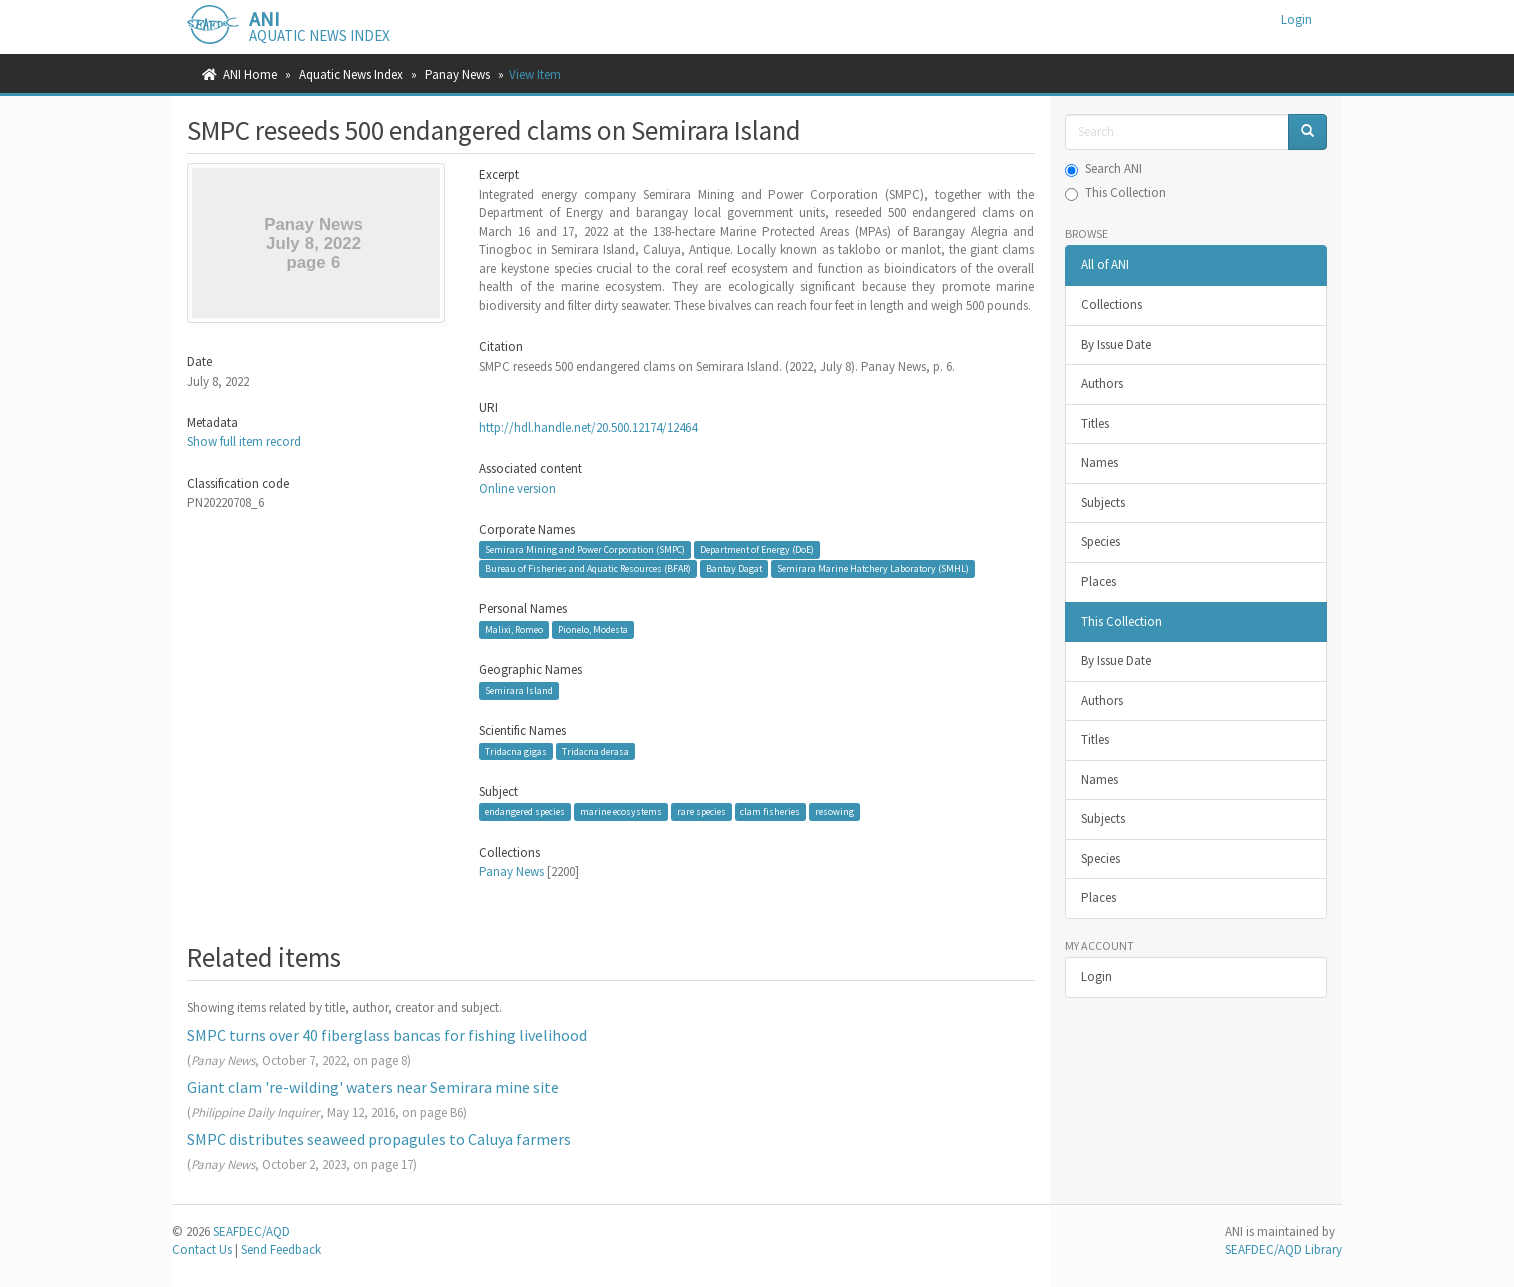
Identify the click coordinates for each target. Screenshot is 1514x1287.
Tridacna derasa (595, 751)
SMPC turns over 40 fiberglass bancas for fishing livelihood (387, 1035)
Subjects (1103, 502)
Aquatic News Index (351, 74)
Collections (1111, 304)
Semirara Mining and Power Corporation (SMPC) (585, 549)
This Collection (1115, 192)
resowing (834, 811)
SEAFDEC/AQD (251, 1231)
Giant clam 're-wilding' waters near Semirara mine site (373, 1087)
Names (1099, 462)
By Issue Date (1116, 344)
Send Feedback (281, 1249)
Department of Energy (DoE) (757, 549)
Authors (1102, 383)
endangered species (525, 811)
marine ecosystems (621, 811)
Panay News (457, 74)
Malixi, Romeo (514, 629)
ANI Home (250, 74)
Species (1100, 541)
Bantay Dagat (734, 568)
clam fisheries (770, 811)
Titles (1095, 423)
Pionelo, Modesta (593, 629)
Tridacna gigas (516, 751)
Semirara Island (519, 690)
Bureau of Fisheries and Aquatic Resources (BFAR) (588, 568)
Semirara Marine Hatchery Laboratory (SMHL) (873, 568)
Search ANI (1103, 168)
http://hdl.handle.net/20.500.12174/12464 (588, 427)
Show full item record (244, 441)
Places (1098, 581)
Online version (517, 488)
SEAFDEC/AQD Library (1283, 1249)
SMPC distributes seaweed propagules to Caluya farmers (379, 1139)
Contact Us (202, 1249)
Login (1096, 976)
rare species (701, 811)
